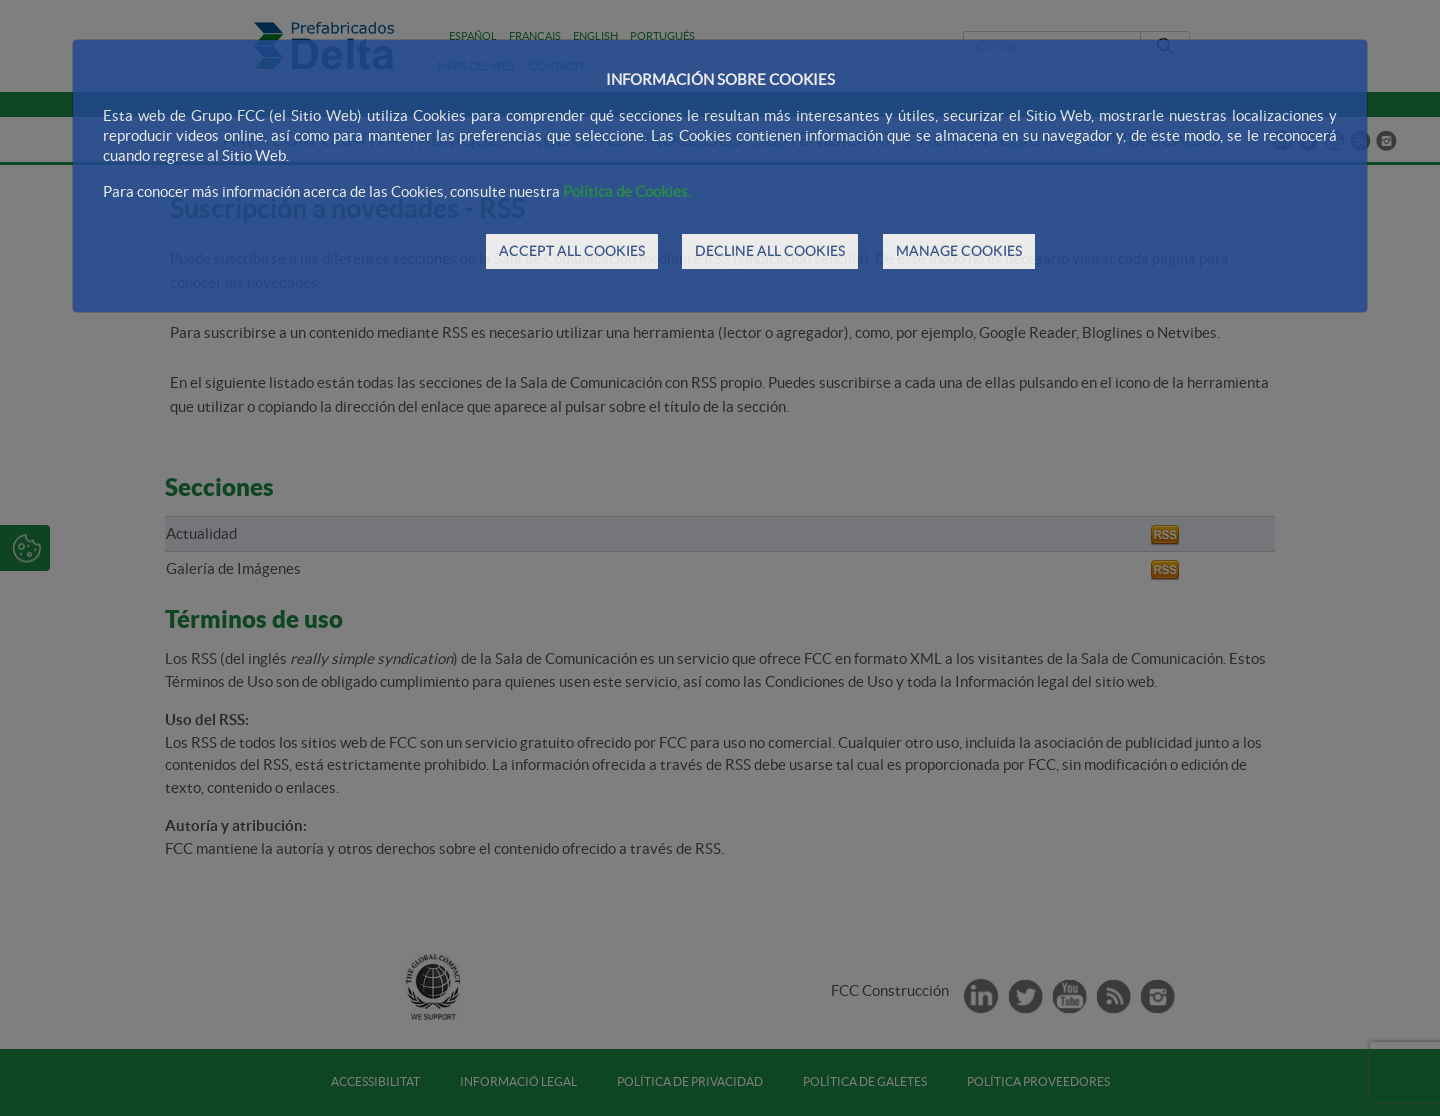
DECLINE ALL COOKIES (770, 251)
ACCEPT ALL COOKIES (572, 251)
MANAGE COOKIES (959, 251)
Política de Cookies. (627, 191)
